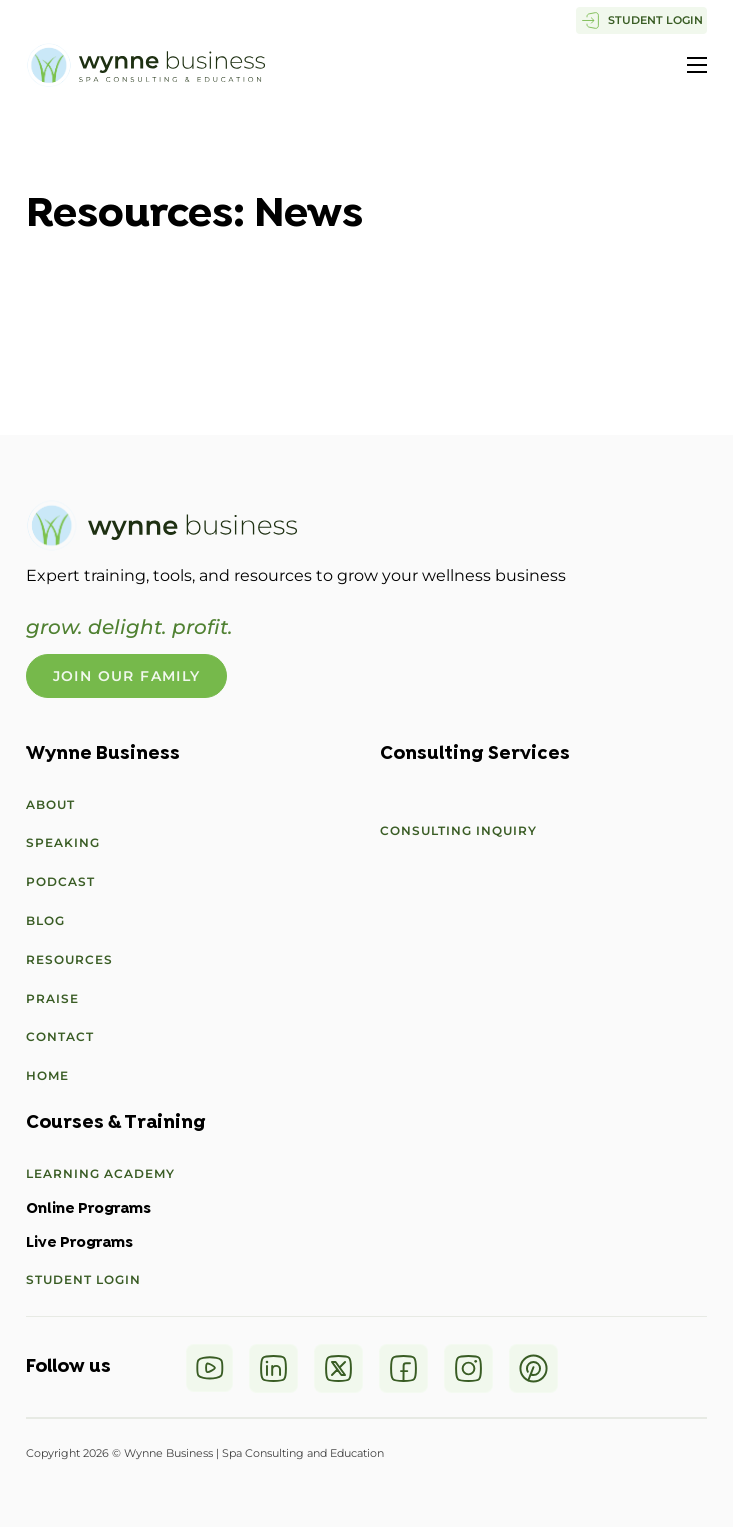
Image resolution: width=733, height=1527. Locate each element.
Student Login (83, 1279)
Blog (45, 920)
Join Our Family (127, 676)
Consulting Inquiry (458, 830)
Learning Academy (100, 1173)
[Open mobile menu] (697, 65)
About (50, 804)
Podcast (60, 881)
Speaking (63, 842)
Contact (60, 1036)
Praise (52, 998)
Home (47, 1075)
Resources (69, 959)
